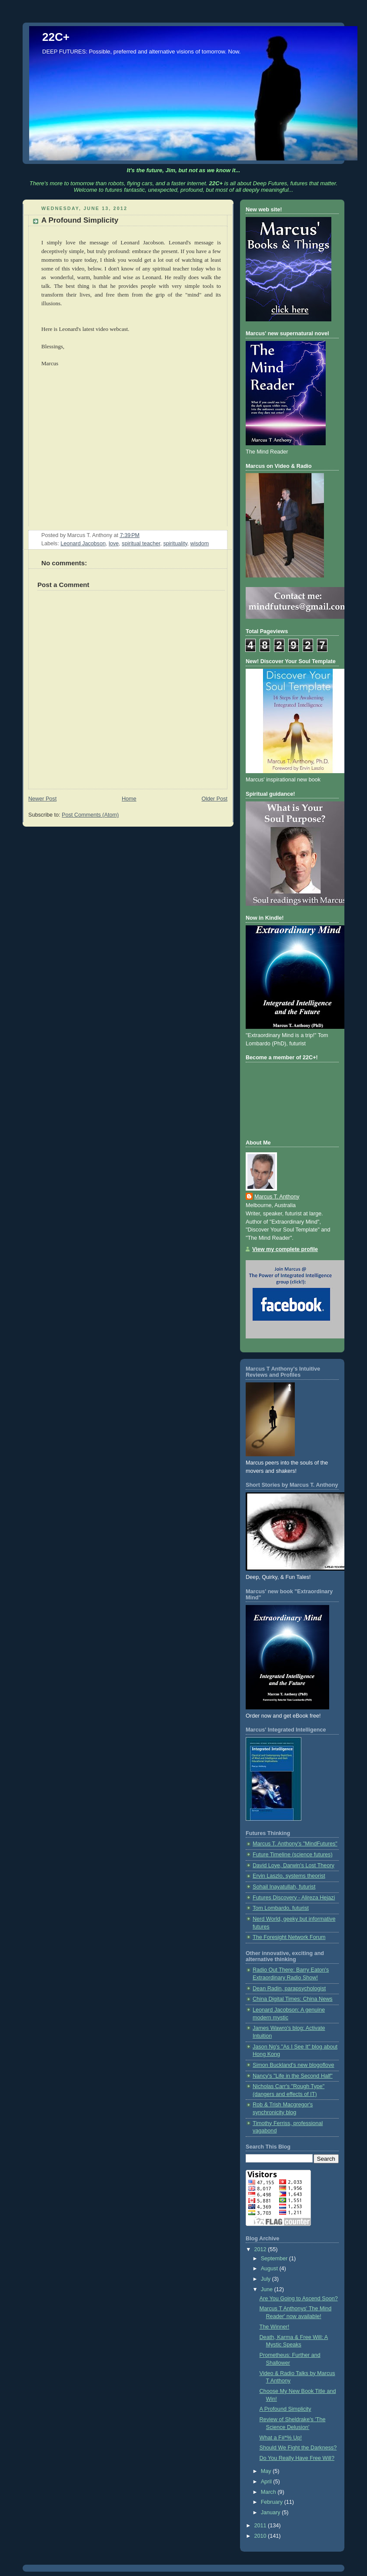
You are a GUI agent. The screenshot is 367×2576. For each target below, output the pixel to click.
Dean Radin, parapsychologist (289, 1988)
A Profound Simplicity (285, 2409)
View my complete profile (285, 1249)
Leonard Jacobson (83, 544)
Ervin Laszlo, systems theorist (289, 1876)
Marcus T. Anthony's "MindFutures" (295, 1844)
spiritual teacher (141, 544)
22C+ (56, 36)
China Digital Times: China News (293, 1999)
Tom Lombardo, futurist (281, 1908)
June (267, 2289)
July (266, 2279)
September (275, 2259)
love (114, 544)
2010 (261, 2536)
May (267, 2471)
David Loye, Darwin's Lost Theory (293, 1865)
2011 (261, 2526)
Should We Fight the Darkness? (298, 2448)
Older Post (214, 799)
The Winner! (275, 2327)
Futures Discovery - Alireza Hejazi (294, 1898)
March (269, 2492)
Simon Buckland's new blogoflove (293, 2065)
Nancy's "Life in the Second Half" (293, 2076)
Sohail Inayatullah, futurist (284, 1887)
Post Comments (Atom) (90, 815)
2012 (261, 2249)
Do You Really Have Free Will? (297, 2458)
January (271, 2512)
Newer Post (42, 799)
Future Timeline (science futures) (293, 1855)
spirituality (175, 544)
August (270, 2269)
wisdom (199, 544)
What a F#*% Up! (281, 2438)
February (272, 2502)
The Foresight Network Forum (289, 1937)
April (267, 2482)
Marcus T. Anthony (277, 1197)
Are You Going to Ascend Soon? (299, 2299)
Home (129, 799)
